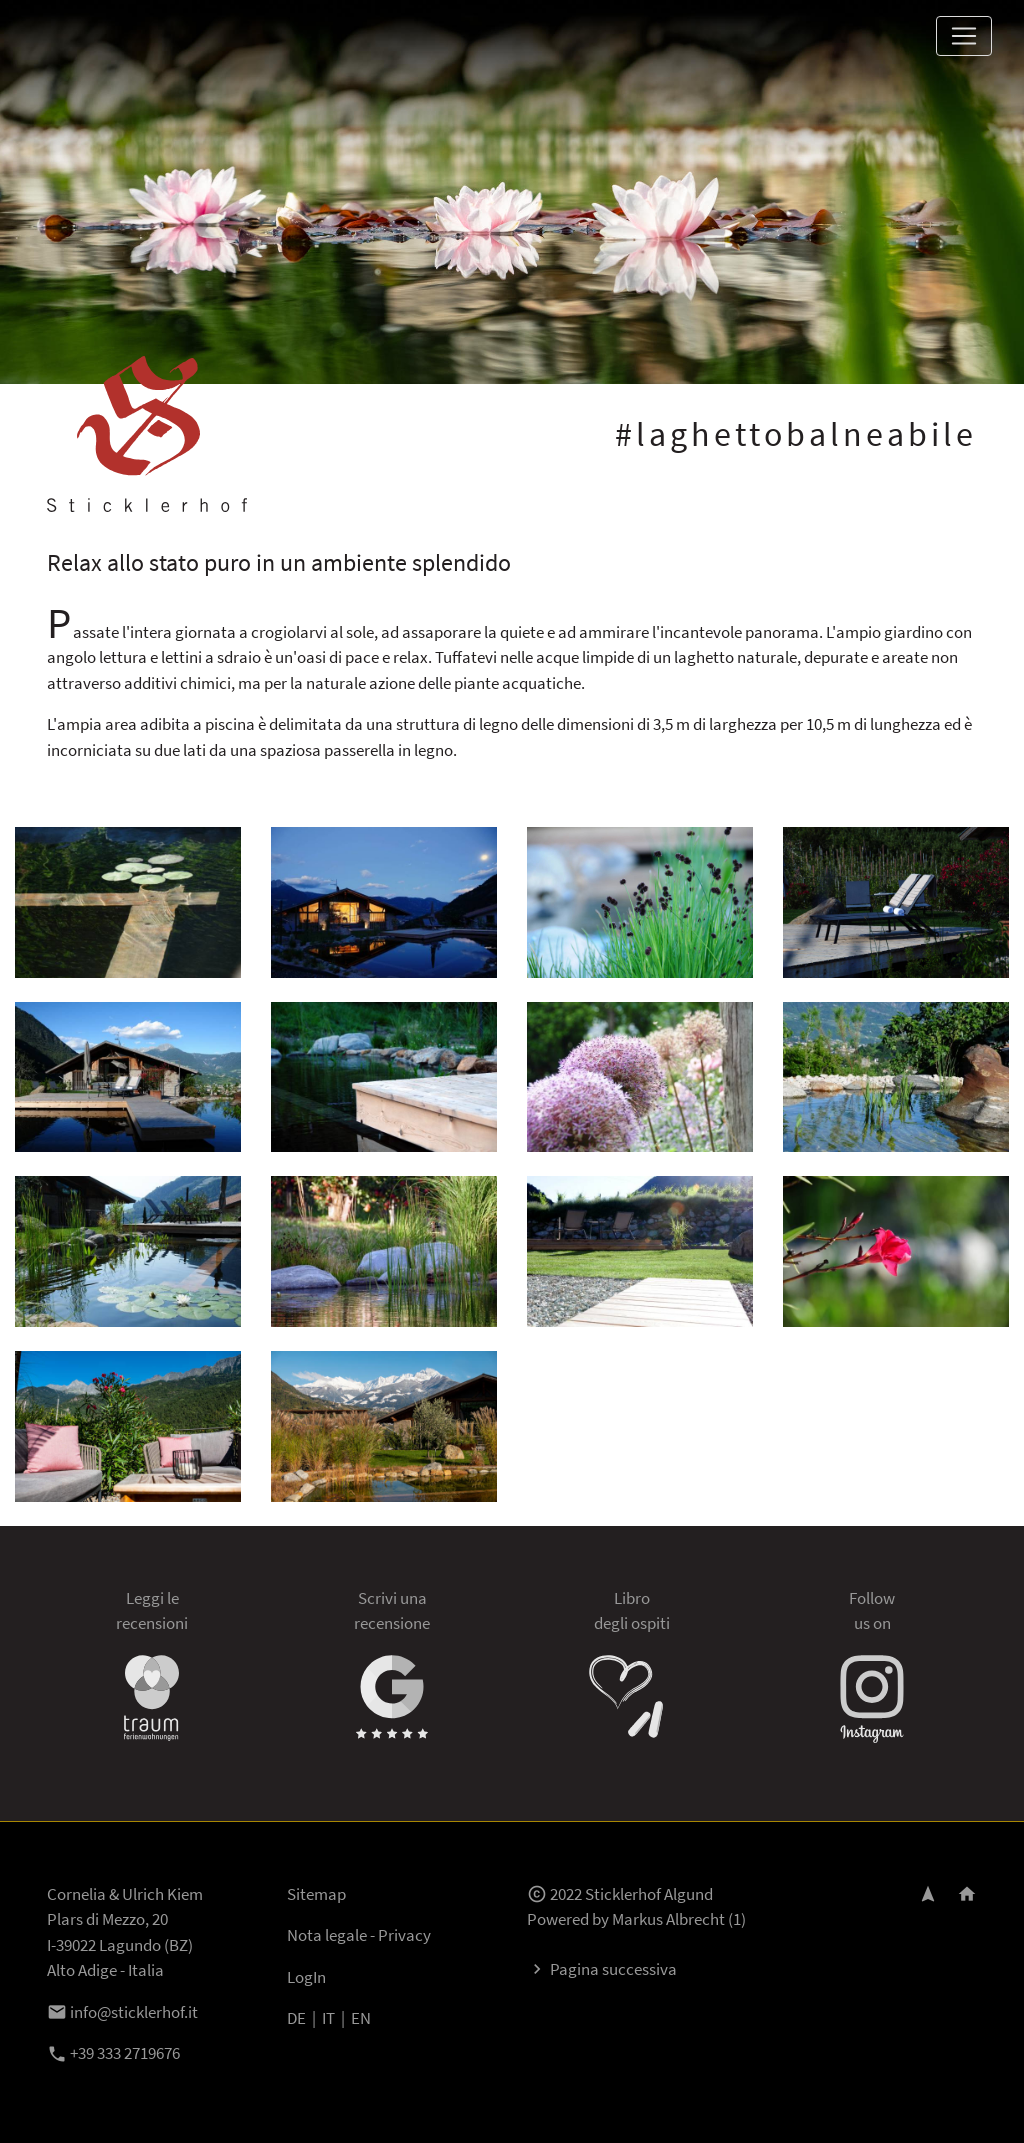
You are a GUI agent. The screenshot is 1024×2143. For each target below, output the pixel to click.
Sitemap (316, 1894)
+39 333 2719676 (113, 2053)
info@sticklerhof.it (122, 2012)
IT (328, 2018)
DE (296, 2018)
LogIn (306, 1977)
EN (361, 2018)
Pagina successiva (602, 1969)
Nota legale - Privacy (359, 1935)
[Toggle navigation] (964, 36)
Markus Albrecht (668, 1919)
